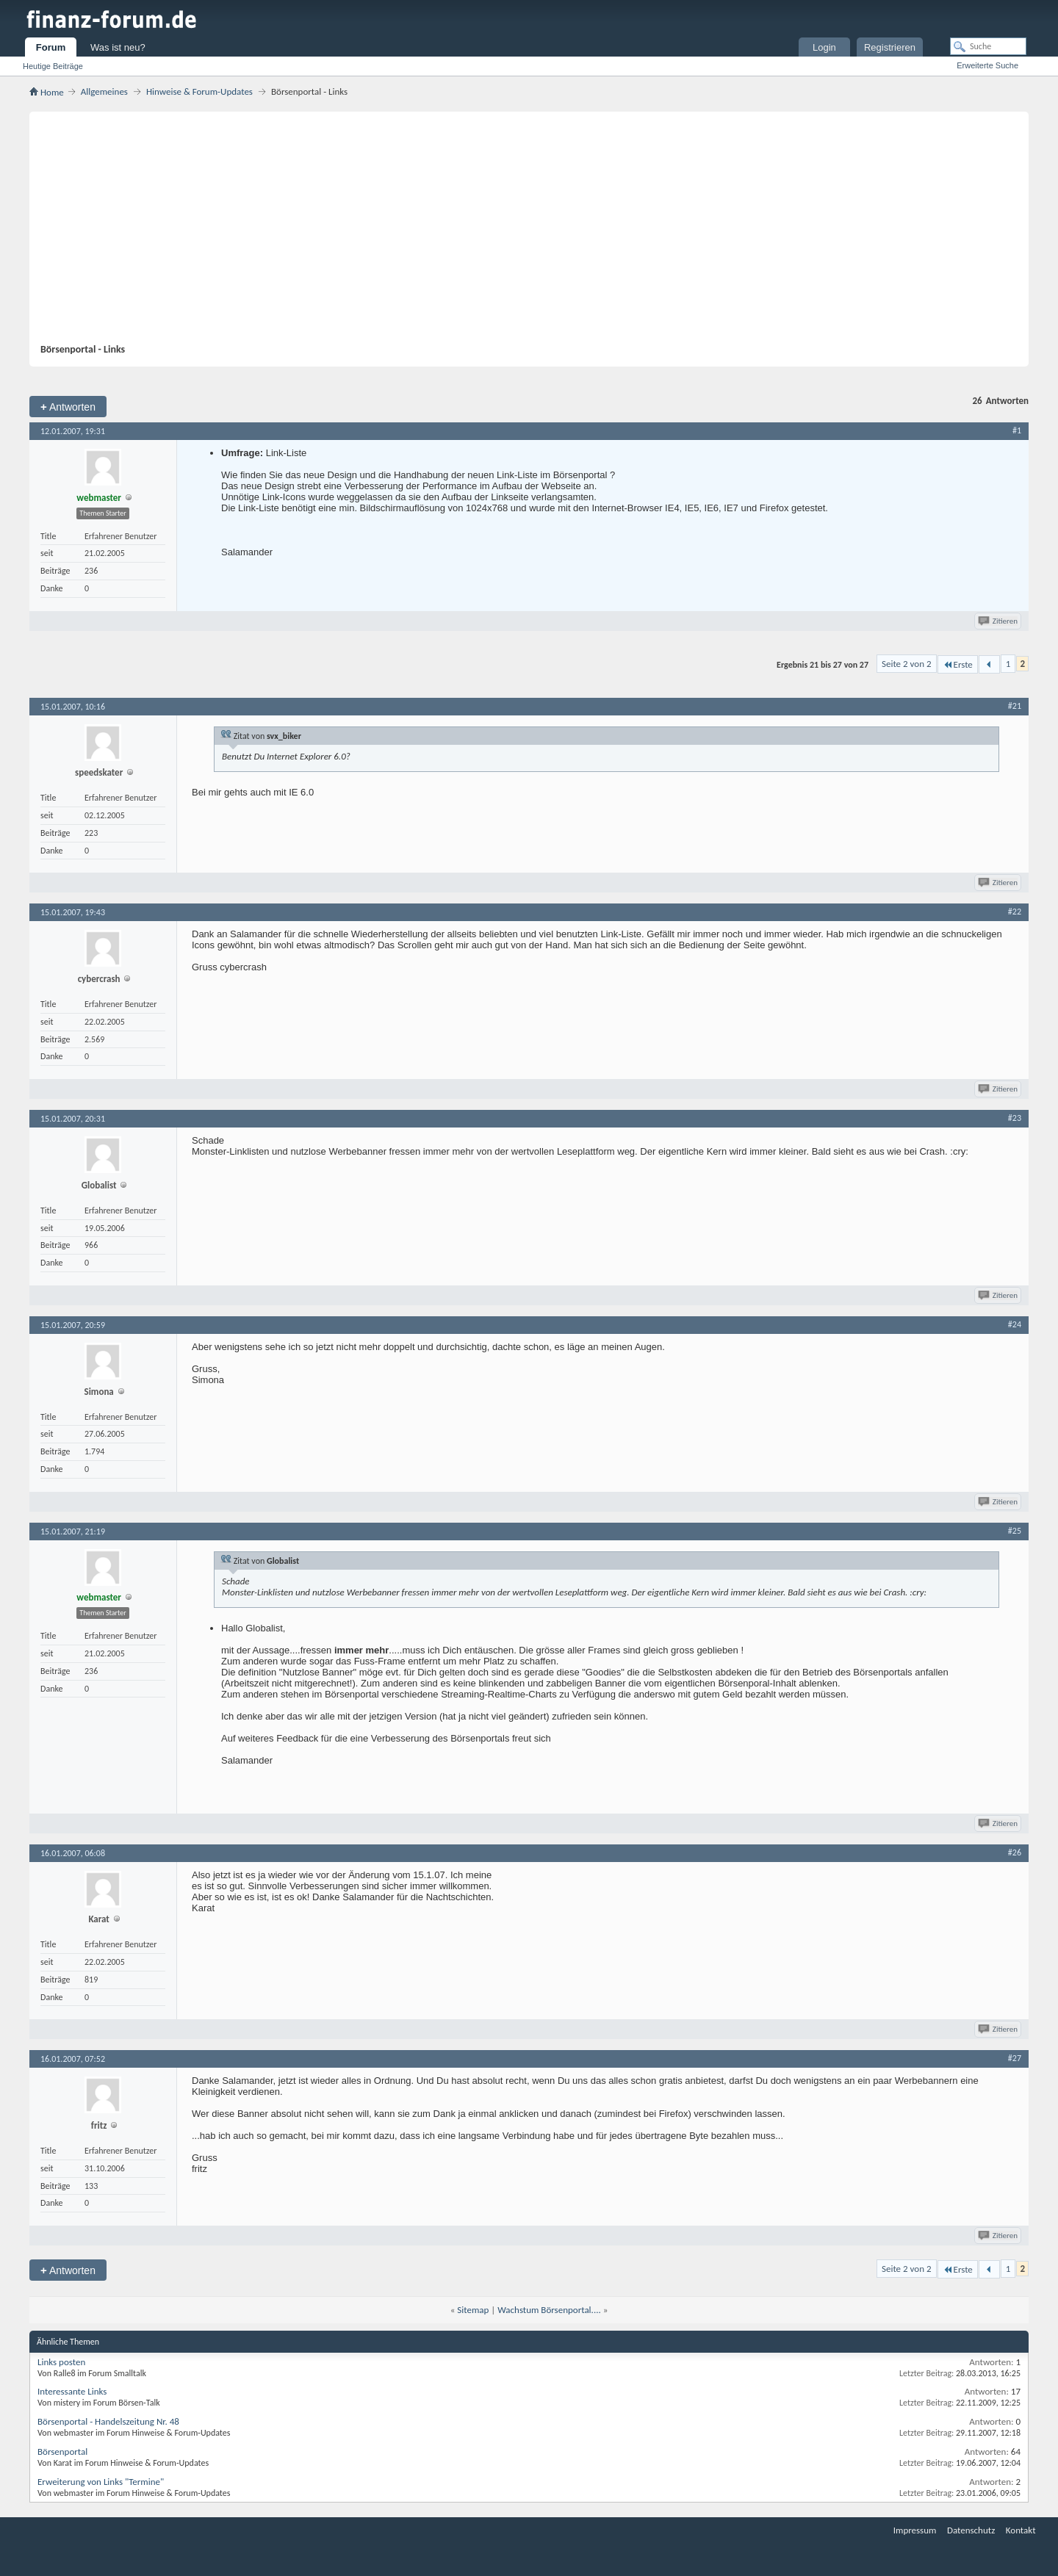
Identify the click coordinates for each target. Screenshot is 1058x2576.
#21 (1014, 706)
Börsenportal (62, 2451)
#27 (1014, 2058)
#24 (1014, 1324)
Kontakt (1021, 2530)
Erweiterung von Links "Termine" (100, 2481)
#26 (1014, 1852)
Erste (958, 664)
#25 (1014, 1531)
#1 (1016, 430)
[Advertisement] (521, 233)
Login (824, 47)
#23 (1014, 1118)
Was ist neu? (117, 47)
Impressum (915, 2530)
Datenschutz (971, 2530)
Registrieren (889, 47)
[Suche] (988, 46)
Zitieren (999, 621)
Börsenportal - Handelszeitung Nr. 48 (108, 2421)
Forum (50, 47)
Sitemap (473, 2309)
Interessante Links (72, 2391)
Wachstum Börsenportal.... (549, 2309)
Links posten (61, 2361)
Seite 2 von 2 (907, 663)
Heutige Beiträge (53, 66)
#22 (1014, 911)
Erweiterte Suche (987, 65)
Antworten (68, 406)
